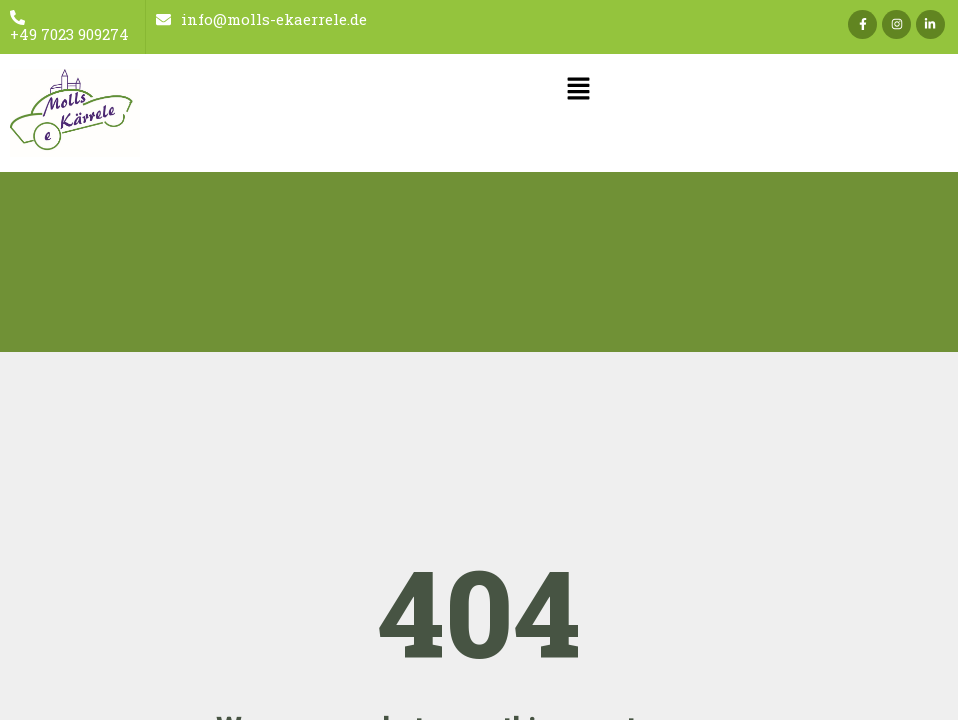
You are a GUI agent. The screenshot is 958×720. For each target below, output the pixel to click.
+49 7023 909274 (69, 27)
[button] (578, 91)
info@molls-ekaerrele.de (261, 19)
